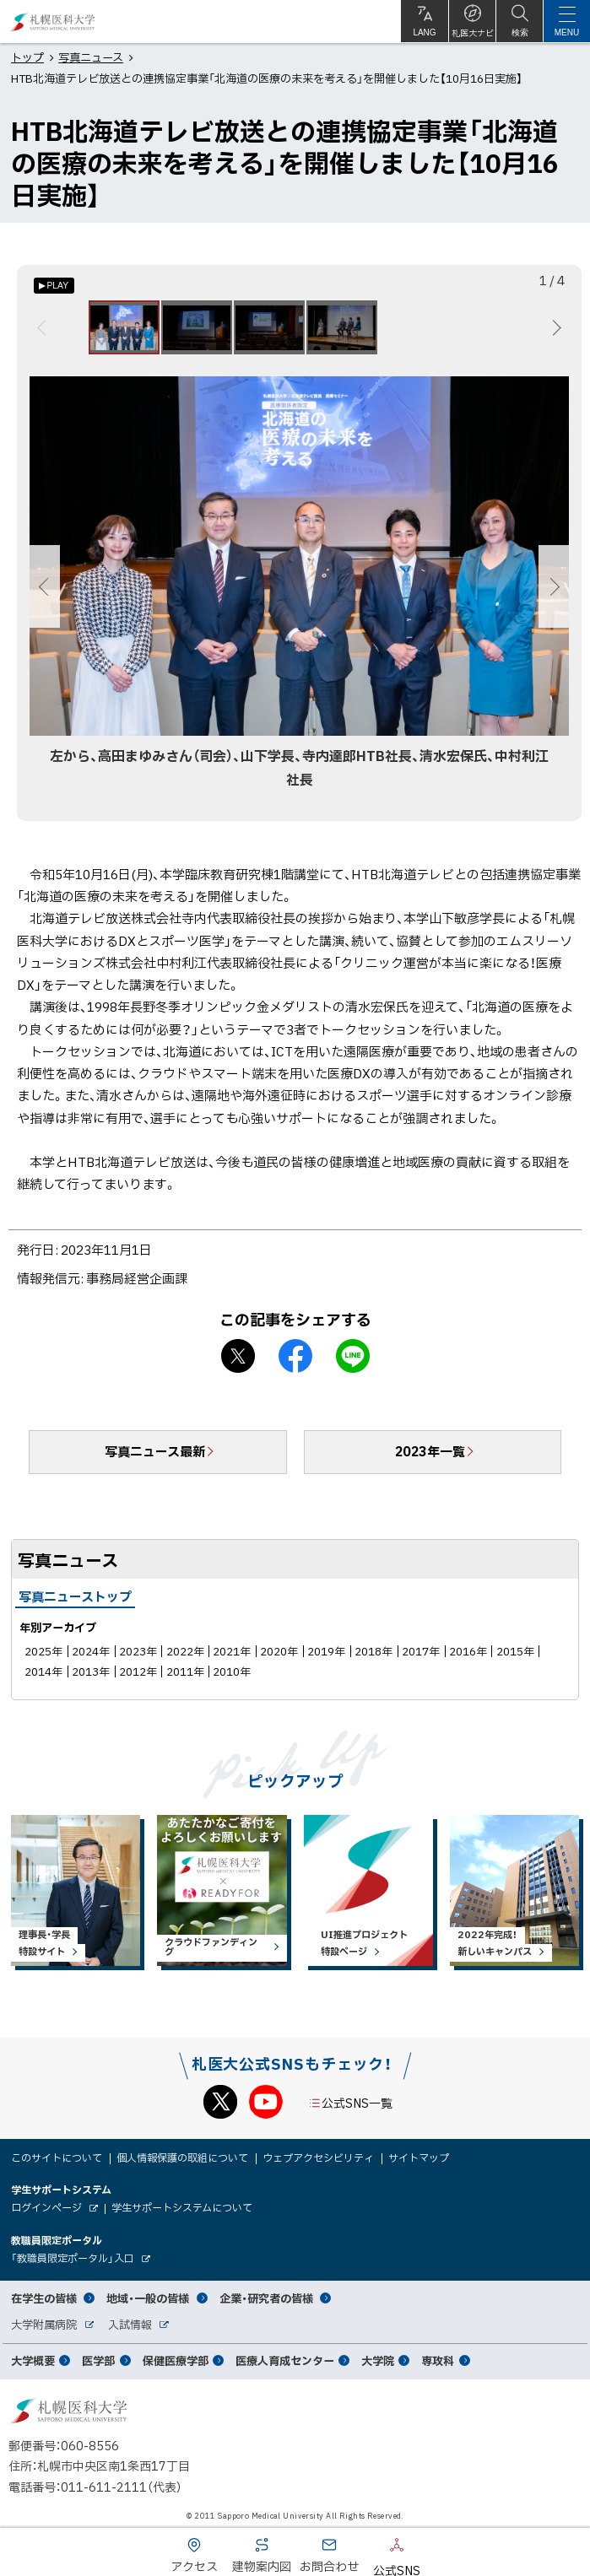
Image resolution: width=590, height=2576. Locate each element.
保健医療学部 (175, 2360)
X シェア (238, 1356)
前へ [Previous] (44, 327)
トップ (27, 57)
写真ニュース (90, 57)
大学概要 (33, 2360)
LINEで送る (353, 1356)
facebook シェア (295, 1356)
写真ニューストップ (75, 1596)
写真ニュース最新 (155, 1451)
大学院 (377, 2360)
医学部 (98, 2360)
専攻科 (437, 2360)
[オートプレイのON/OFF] (54, 286)
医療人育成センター (284, 2360)
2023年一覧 (430, 1451)
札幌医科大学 (53, 21)
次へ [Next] (554, 327)
